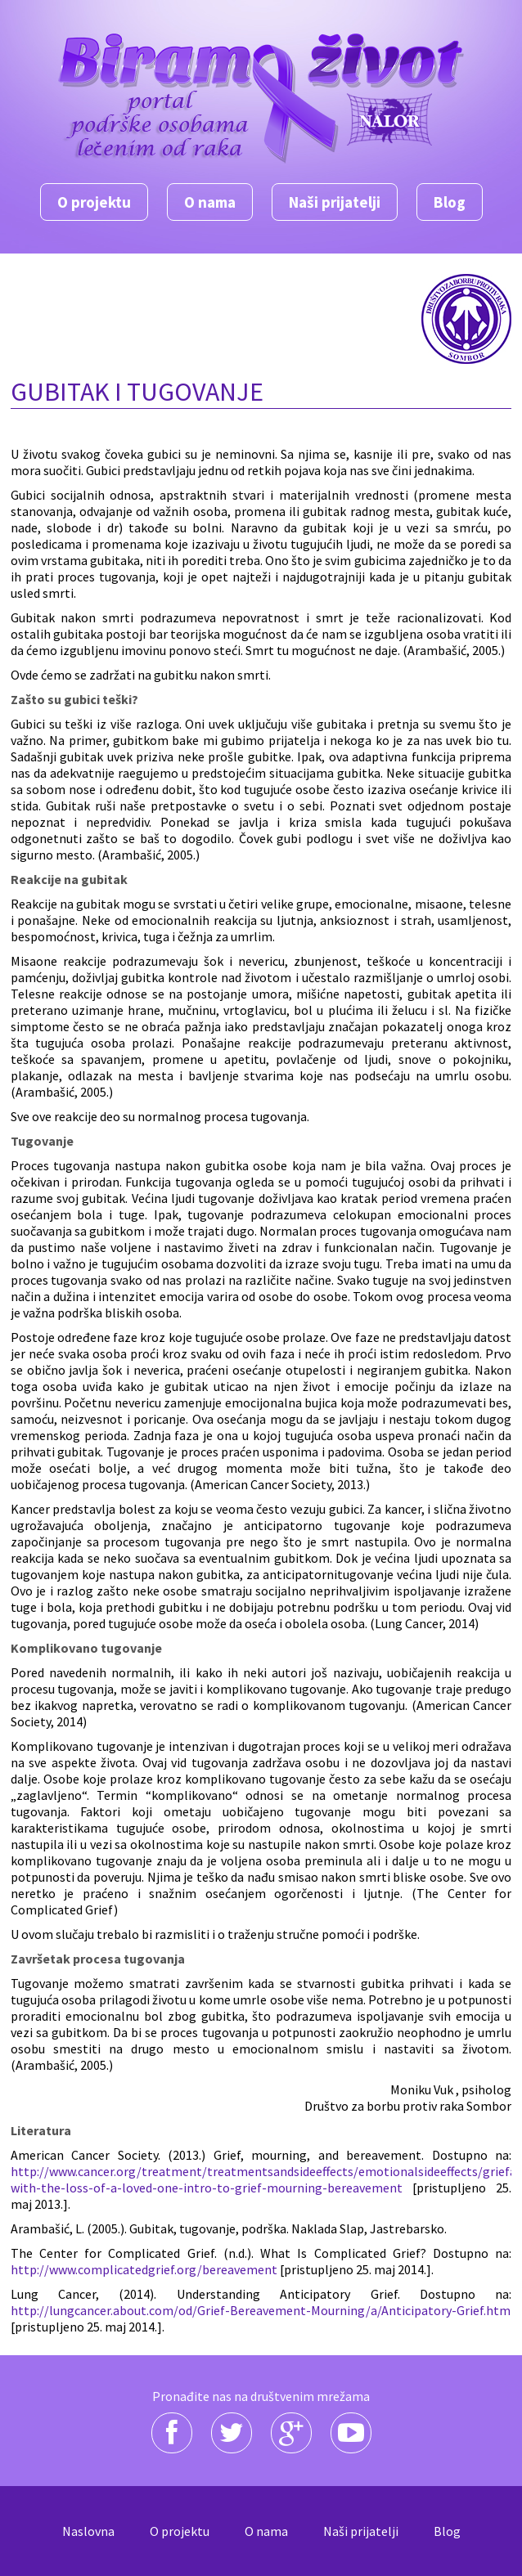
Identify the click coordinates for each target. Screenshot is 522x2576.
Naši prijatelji (334, 202)
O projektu (94, 202)
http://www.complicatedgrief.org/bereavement (144, 2269)
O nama (210, 202)
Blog (450, 202)
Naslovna (88, 2531)
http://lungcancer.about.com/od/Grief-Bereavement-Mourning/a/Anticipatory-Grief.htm (261, 2310)
